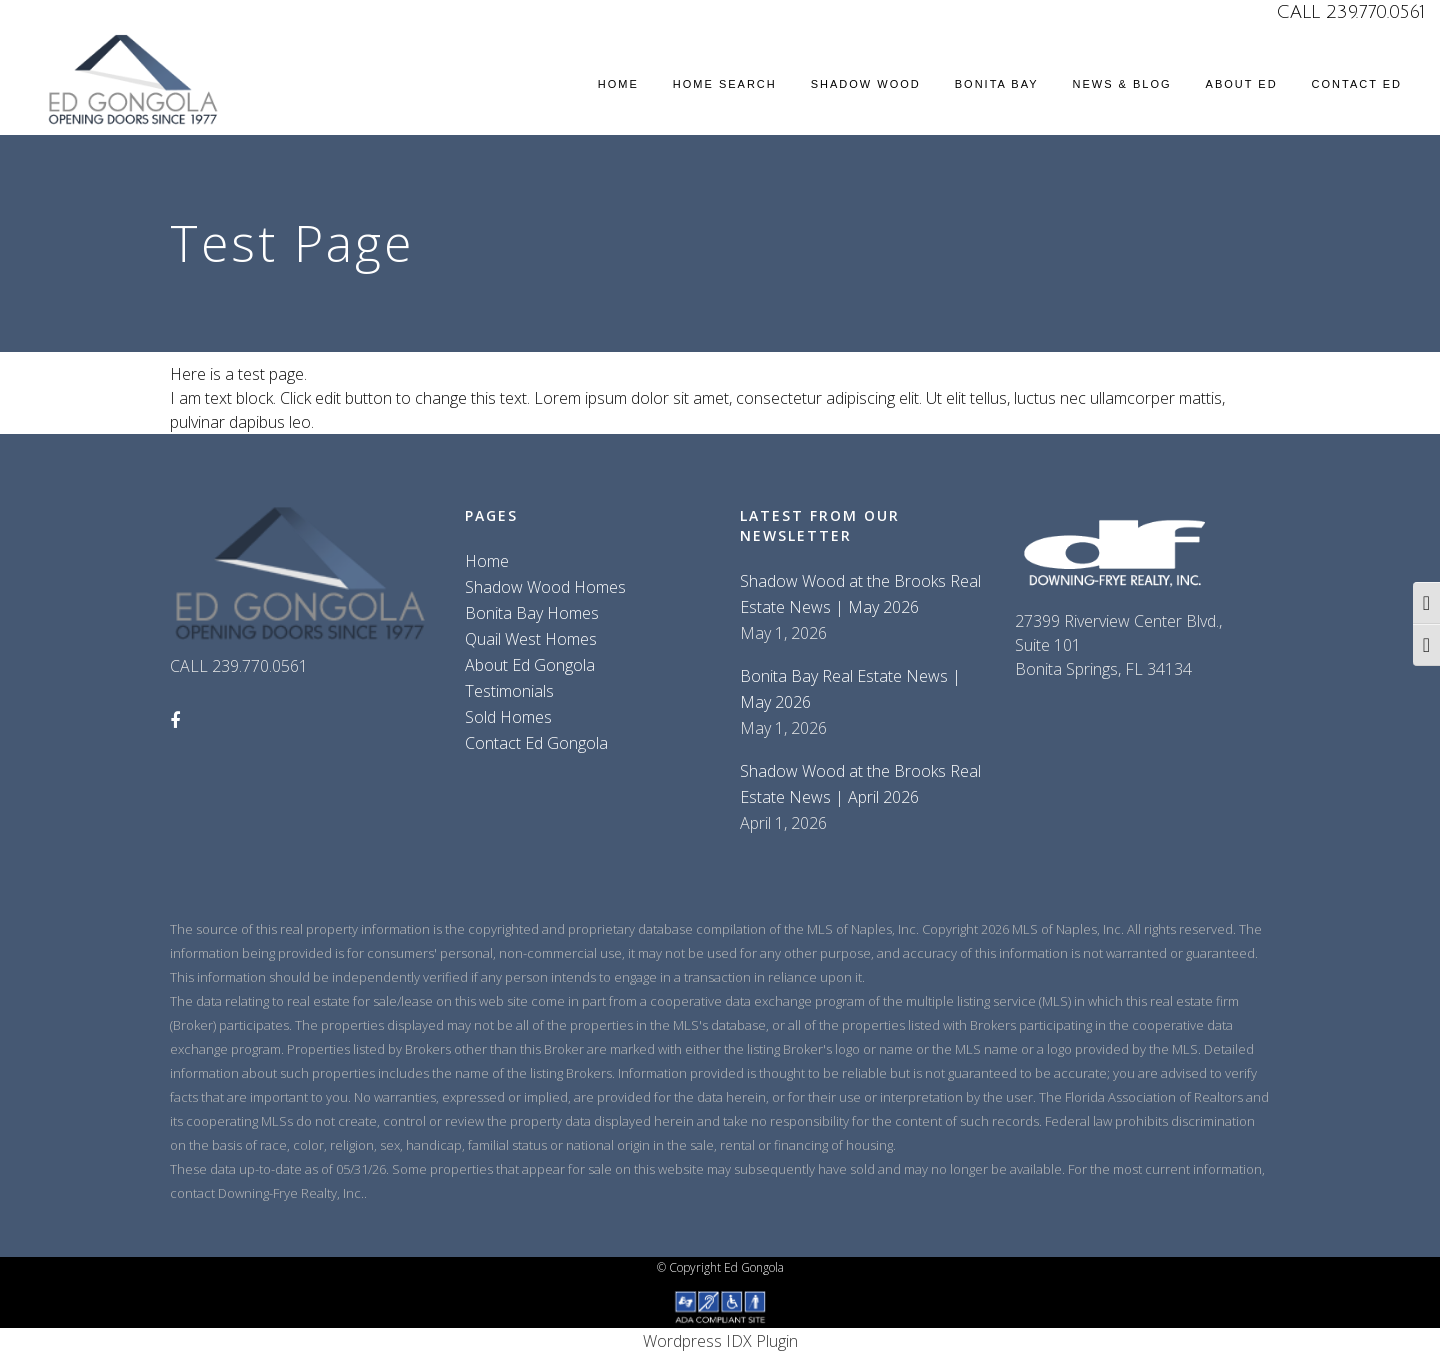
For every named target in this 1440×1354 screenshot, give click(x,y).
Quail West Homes (531, 639)
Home (487, 561)
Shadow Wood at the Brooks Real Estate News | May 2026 (860, 594)
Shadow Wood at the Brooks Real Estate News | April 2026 (860, 784)
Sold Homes (508, 717)
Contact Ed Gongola (536, 743)
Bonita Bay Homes (532, 613)
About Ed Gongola (530, 665)
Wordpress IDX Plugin (720, 1341)
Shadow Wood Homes (545, 587)
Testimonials (509, 691)
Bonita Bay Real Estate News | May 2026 (850, 689)
